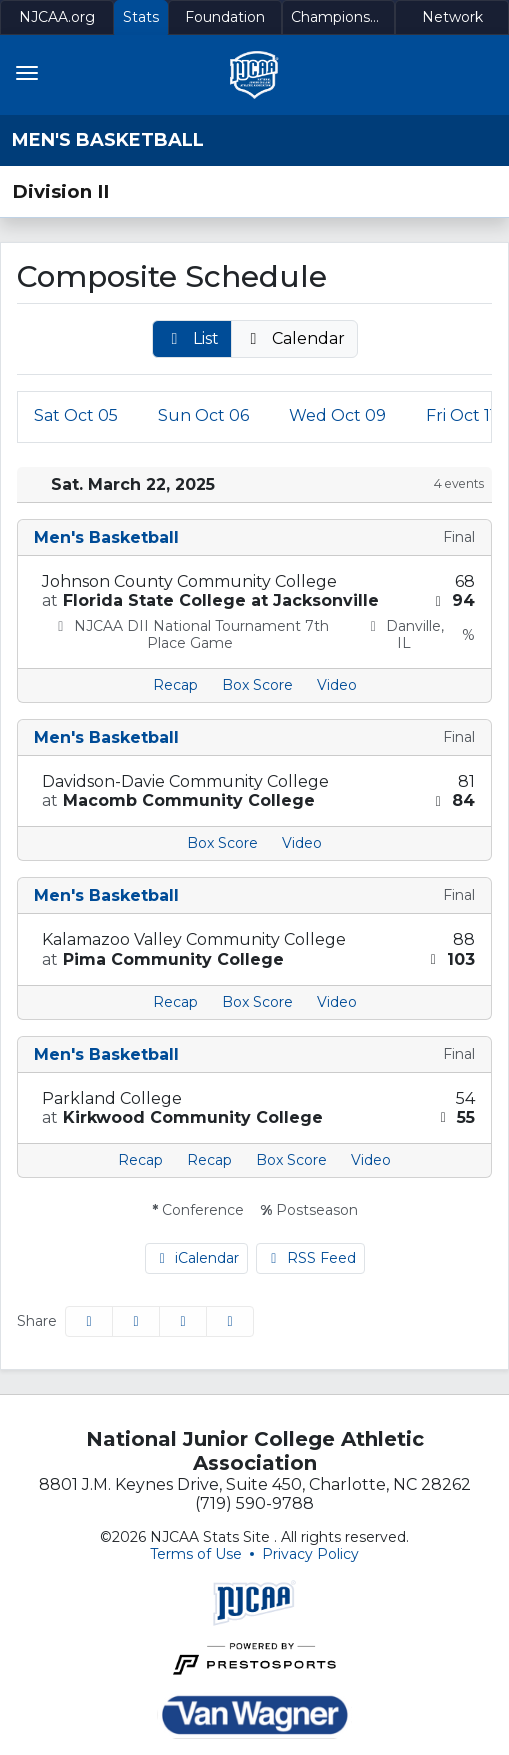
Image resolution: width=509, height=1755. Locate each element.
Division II (60, 191)
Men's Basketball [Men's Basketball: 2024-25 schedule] (106, 537)
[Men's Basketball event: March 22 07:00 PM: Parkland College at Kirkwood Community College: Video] (371, 1160)
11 (461, 415)
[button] (192, 339)
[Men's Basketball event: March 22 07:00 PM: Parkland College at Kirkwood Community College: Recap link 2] (209, 1160)
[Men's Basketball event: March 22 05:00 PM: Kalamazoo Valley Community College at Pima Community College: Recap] (175, 1002)
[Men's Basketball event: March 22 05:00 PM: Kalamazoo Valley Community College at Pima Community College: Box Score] (257, 1002)
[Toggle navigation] (27, 73)
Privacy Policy (310, 1554)
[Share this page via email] (183, 1321)
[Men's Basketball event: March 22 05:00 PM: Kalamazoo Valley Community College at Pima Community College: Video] (337, 1002)
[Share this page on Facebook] (89, 1321)
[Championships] (339, 17)
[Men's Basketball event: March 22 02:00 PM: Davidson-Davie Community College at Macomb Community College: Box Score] (222, 843)
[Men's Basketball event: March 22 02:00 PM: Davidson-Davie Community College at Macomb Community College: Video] (302, 843)
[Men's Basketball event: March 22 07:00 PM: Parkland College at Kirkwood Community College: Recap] (140, 1160)
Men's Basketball (108, 140)
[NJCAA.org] (57, 17)
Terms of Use (196, 1554)
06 (203, 415)
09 (337, 415)
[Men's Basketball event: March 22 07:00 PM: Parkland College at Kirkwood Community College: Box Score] (291, 1160)
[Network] (452, 17)
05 (76, 415)
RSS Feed (310, 1258)
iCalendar (197, 1258)
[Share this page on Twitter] (136, 1321)
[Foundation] (225, 17)
